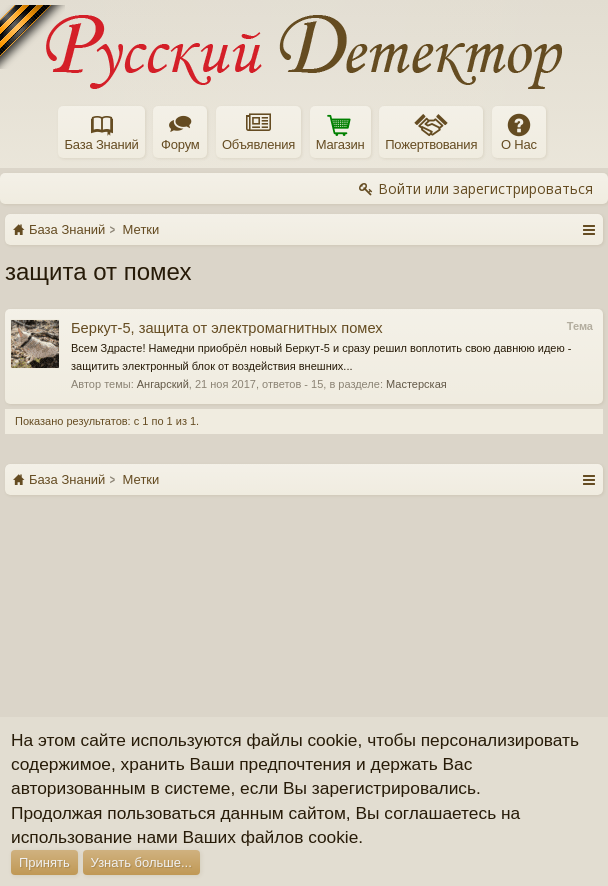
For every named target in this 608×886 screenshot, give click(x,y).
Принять (44, 862)
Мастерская (416, 384)
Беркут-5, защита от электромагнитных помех (227, 328)
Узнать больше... (141, 862)
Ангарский (163, 384)
